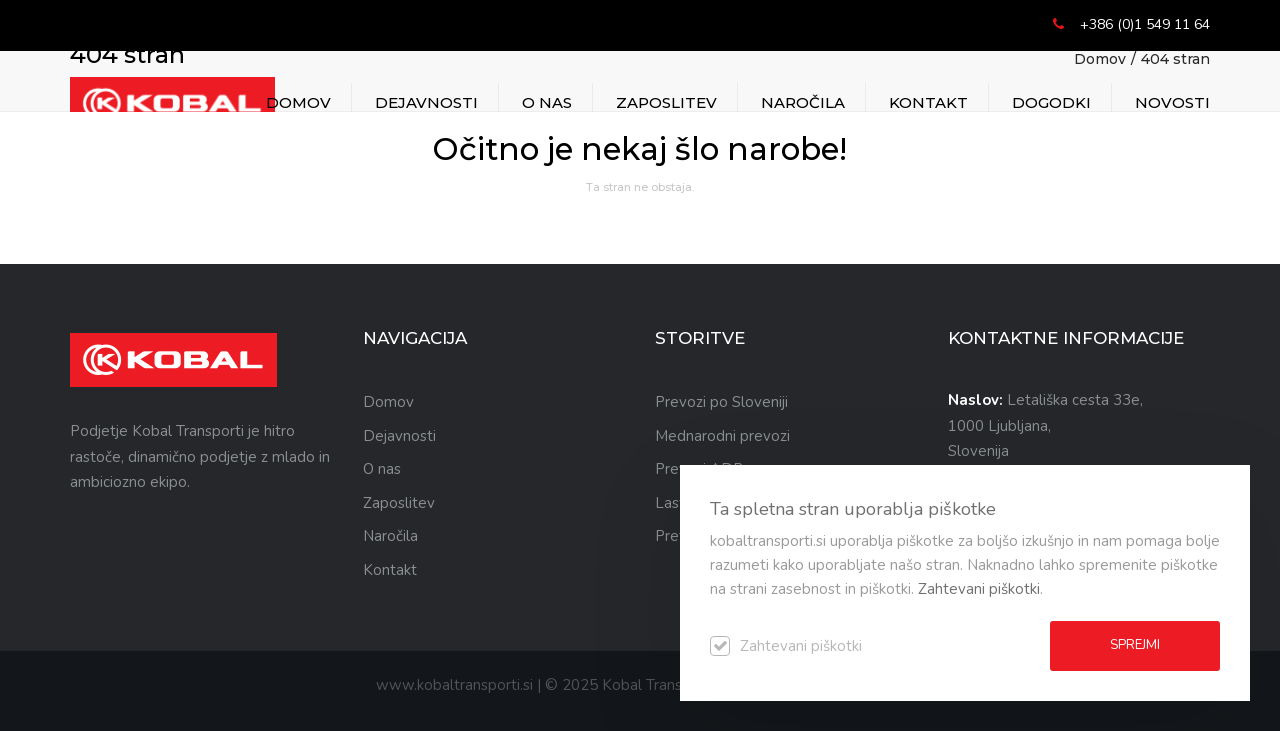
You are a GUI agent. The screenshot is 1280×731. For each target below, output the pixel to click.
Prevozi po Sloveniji (721, 402)
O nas (547, 102)
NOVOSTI (1172, 102)
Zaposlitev (666, 102)
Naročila (803, 102)
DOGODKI (1051, 102)
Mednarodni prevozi (722, 436)
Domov (298, 102)
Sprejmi (1135, 645)
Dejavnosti (426, 102)
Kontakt (928, 102)
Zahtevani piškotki (979, 589)
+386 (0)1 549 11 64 (1145, 24)
